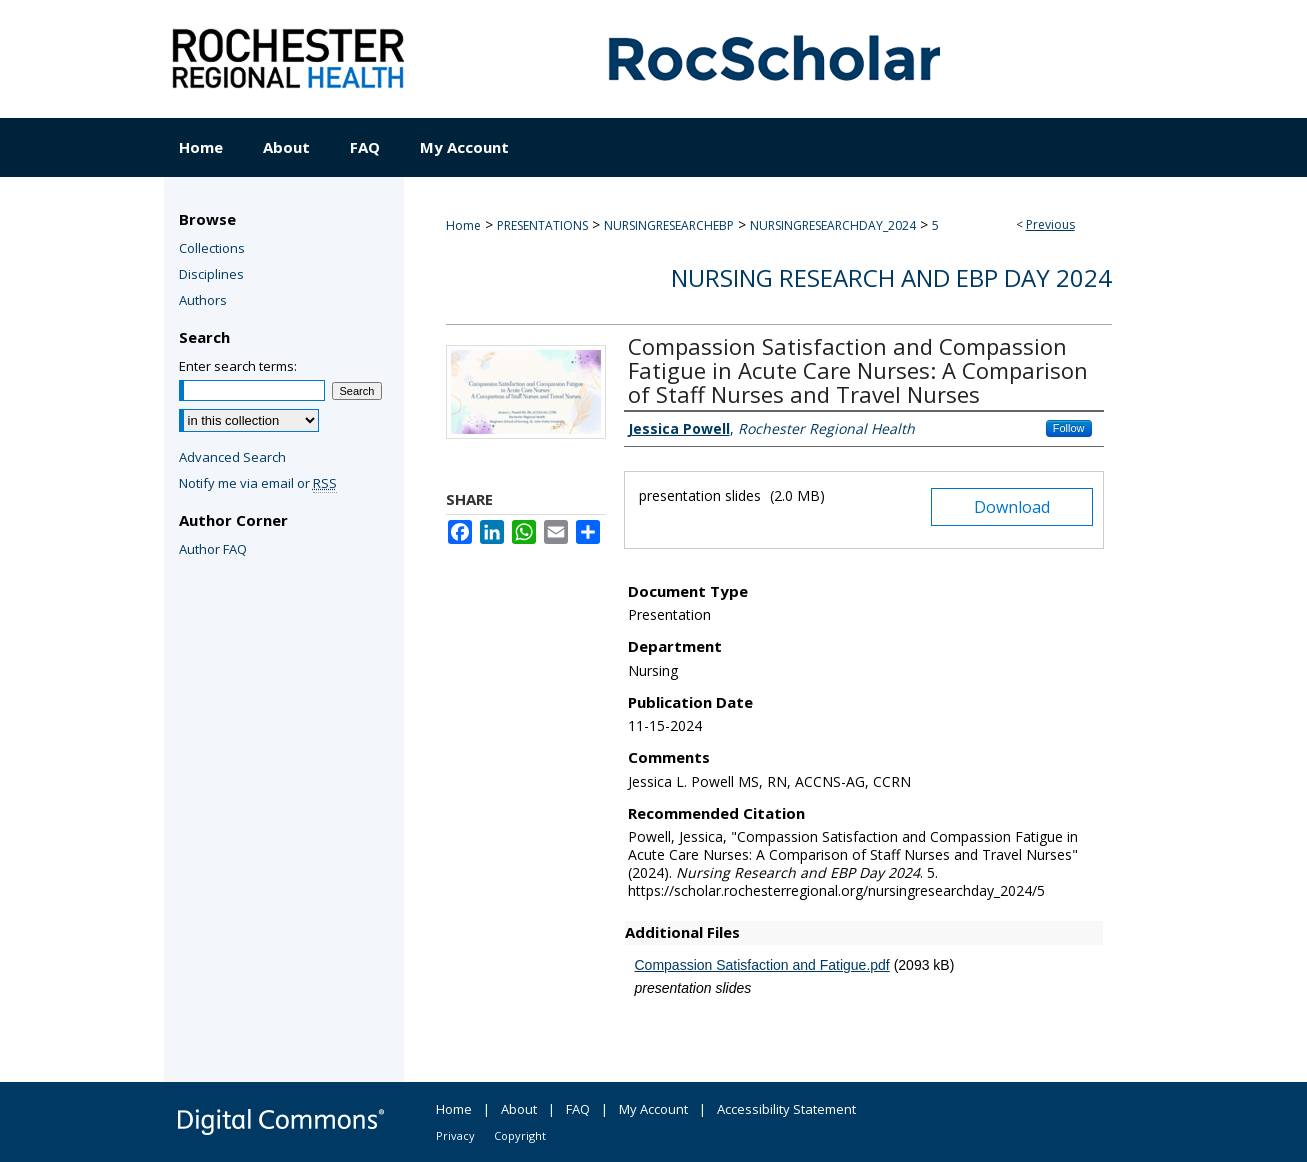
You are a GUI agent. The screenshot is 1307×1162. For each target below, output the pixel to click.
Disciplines (211, 274)
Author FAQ (213, 549)
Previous (1050, 224)
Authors (203, 300)
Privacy (455, 1135)
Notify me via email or (258, 483)
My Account (653, 1109)
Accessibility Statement (786, 1109)
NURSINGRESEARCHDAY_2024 (833, 225)
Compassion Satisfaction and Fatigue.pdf (762, 965)
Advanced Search (232, 457)
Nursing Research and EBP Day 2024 (891, 277)
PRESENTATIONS (542, 225)
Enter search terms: (238, 366)
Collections (212, 248)
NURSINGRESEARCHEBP (669, 225)
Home (463, 225)
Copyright (520, 1135)
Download (1012, 507)
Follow (1069, 428)
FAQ (578, 1109)
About (519, 1109)
